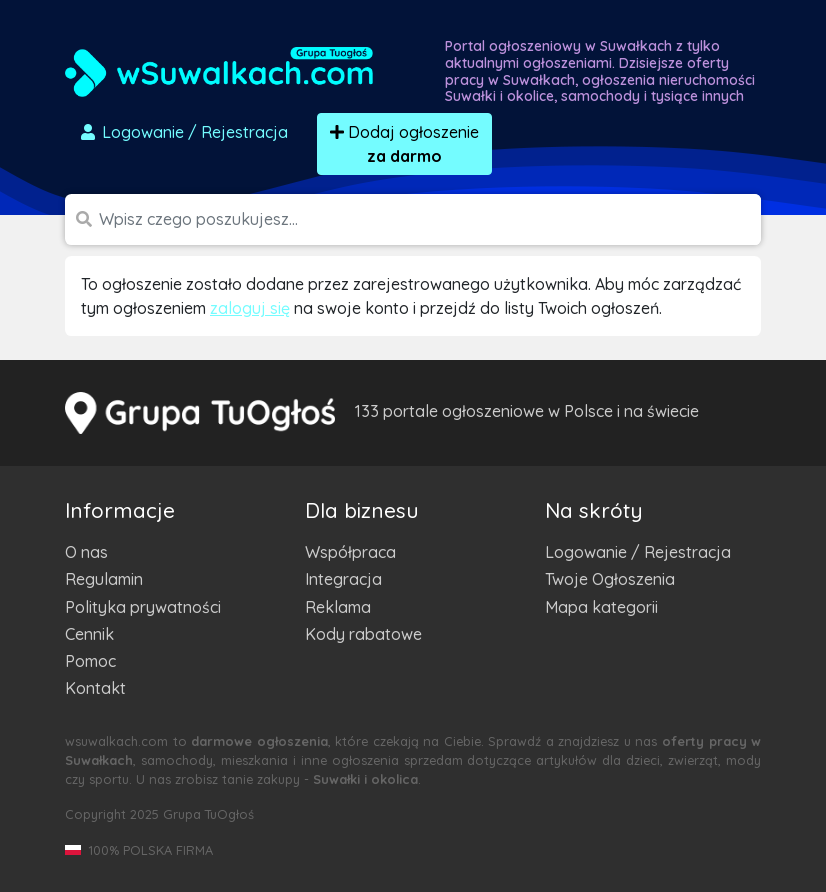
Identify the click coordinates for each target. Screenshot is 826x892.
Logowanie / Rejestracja (638, 552)
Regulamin (104, 579)
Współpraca (350, 552)
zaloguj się (250, 308)
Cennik (89, 634)
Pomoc (90, 661)
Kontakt (95, 688)
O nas (86, 552)
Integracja (343, 579)
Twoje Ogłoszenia (610, 579)
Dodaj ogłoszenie (404, 144)
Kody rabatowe (363, 634)
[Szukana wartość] (430, 219)
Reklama (338, 607)
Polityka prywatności (143, 607)
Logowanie (183, 132)
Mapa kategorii (601, 607)
